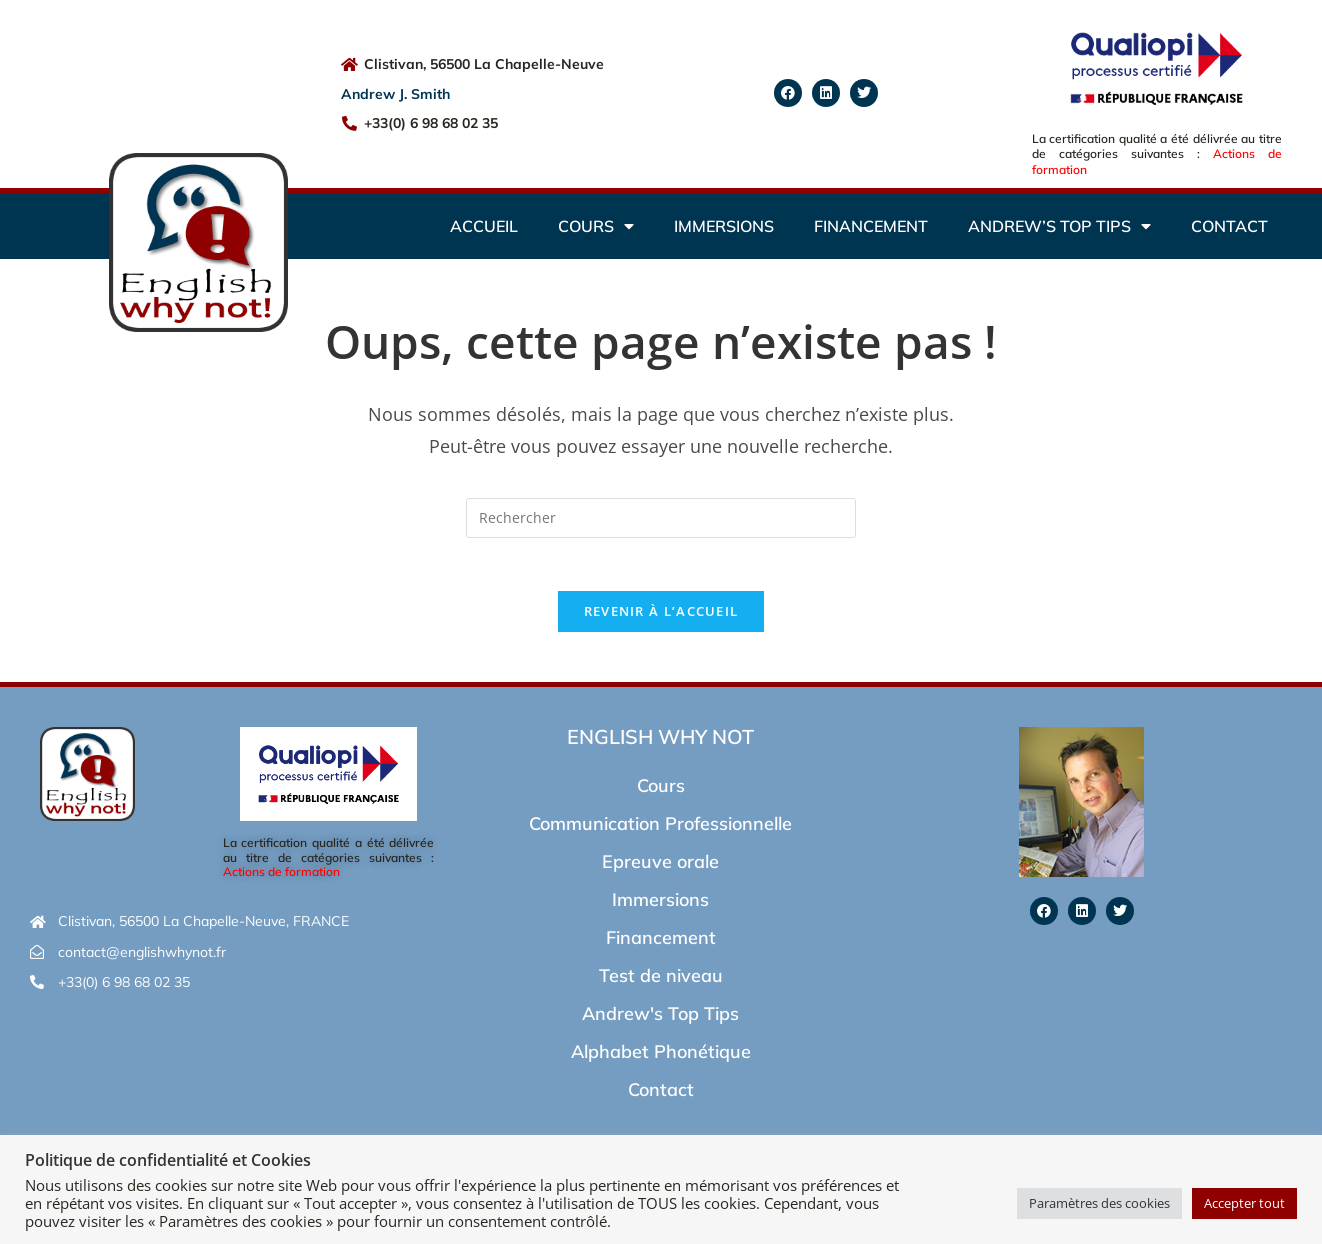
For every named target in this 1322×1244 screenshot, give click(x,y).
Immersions (724, 226)
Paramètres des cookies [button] (1099, 1203)
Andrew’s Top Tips (1059, 226)
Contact (1229, 226)
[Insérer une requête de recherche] (661, 518)
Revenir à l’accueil (661, 618)
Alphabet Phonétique (661, 1058)
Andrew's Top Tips (660, 1020)
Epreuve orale (660, 868)
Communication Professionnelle (660, 830)
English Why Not (660, 743)
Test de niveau (661, 982)
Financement (871, 226)
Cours (596, 226)
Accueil (484, 226)
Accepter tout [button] (1244, 1203)
